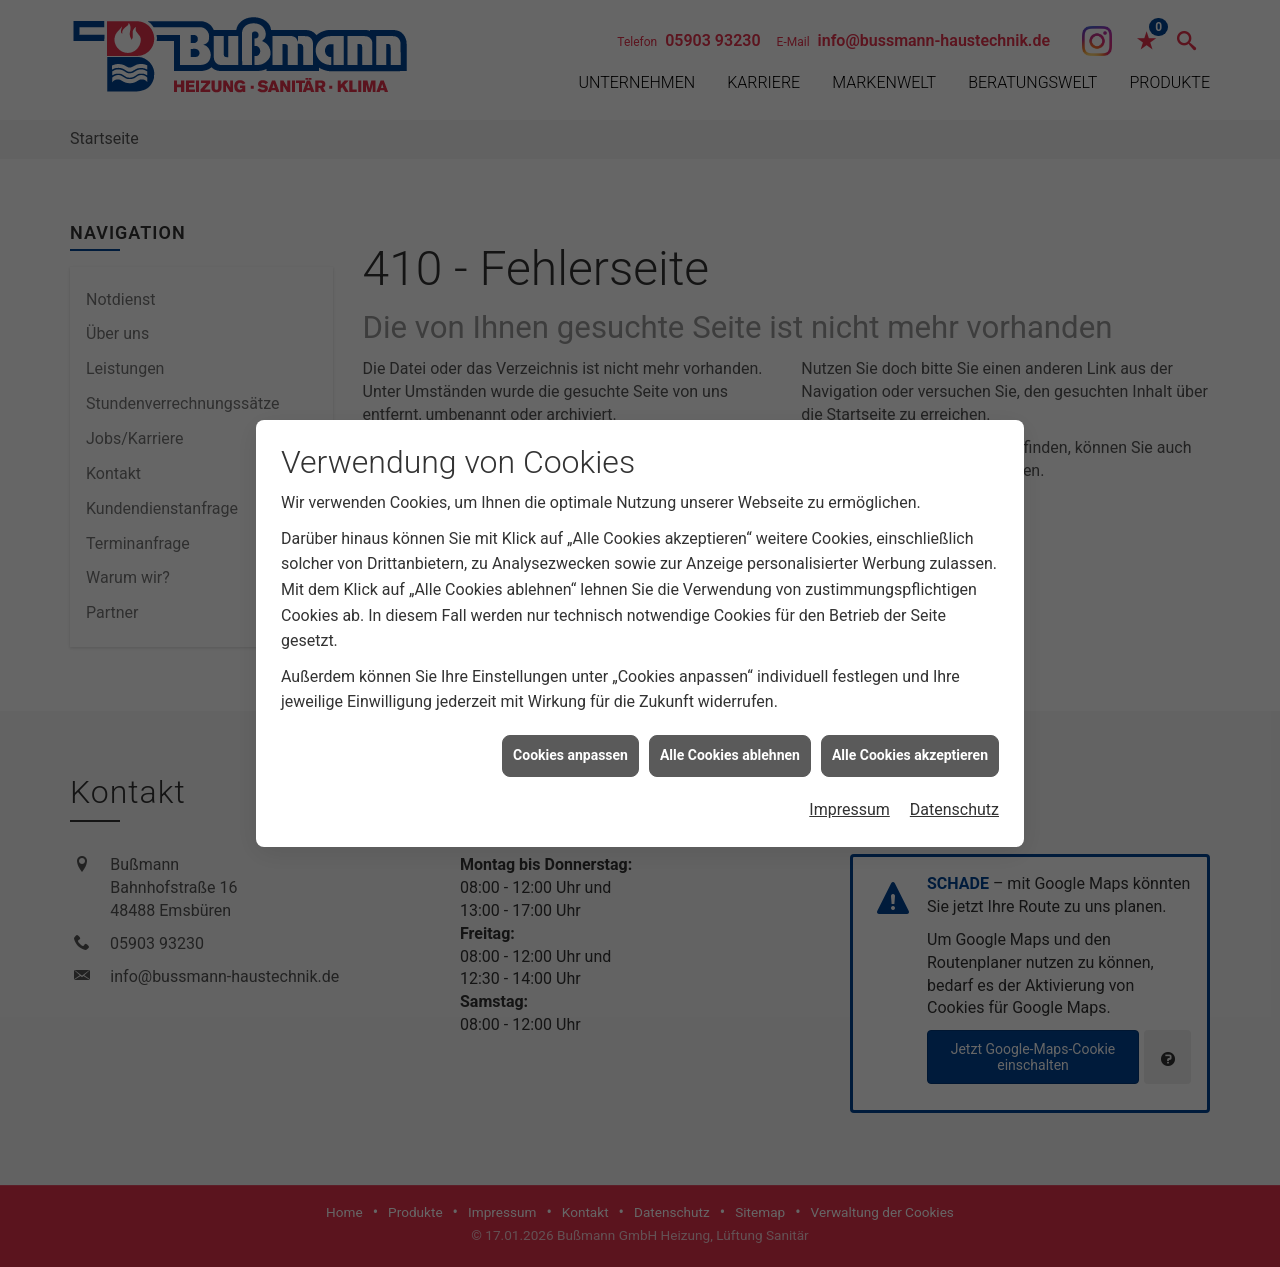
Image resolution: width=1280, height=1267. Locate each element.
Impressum (849, 801)
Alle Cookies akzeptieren (910, 748)
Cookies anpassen (570, 748)
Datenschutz (954, 801)
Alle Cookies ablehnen (730, 748)
